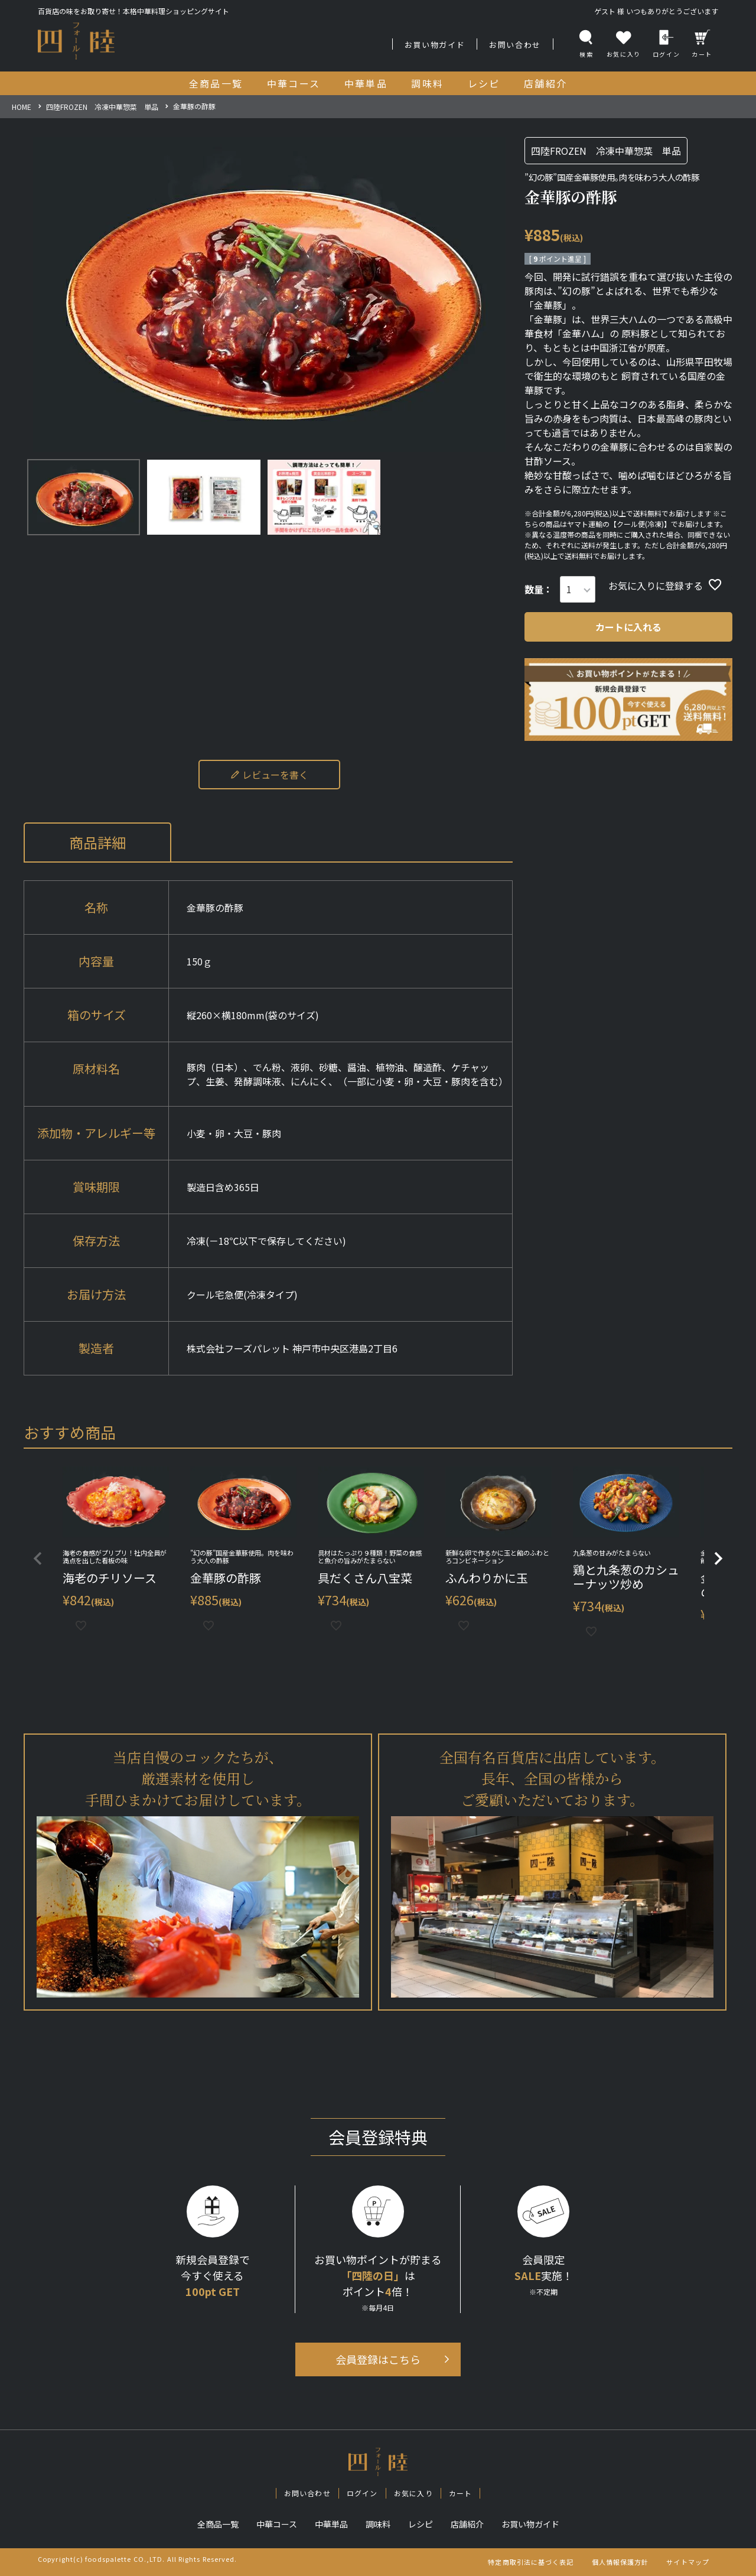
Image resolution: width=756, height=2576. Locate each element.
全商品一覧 (218, 2524)
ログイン (666, 43)
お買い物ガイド (435, 44)
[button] (38, 1559)
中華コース (276, 2524)
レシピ (420, 2524)
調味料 (378, 2524)
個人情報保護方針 (620, 2562)
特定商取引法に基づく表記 (530, 2562)
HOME (21, 107)
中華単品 (331, 2524)
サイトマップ (687, 2562)
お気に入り (413, 2493)
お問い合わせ (515, 44)
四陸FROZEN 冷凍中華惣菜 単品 (102, 107)
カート (702, 43)
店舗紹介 (467, 2524)
